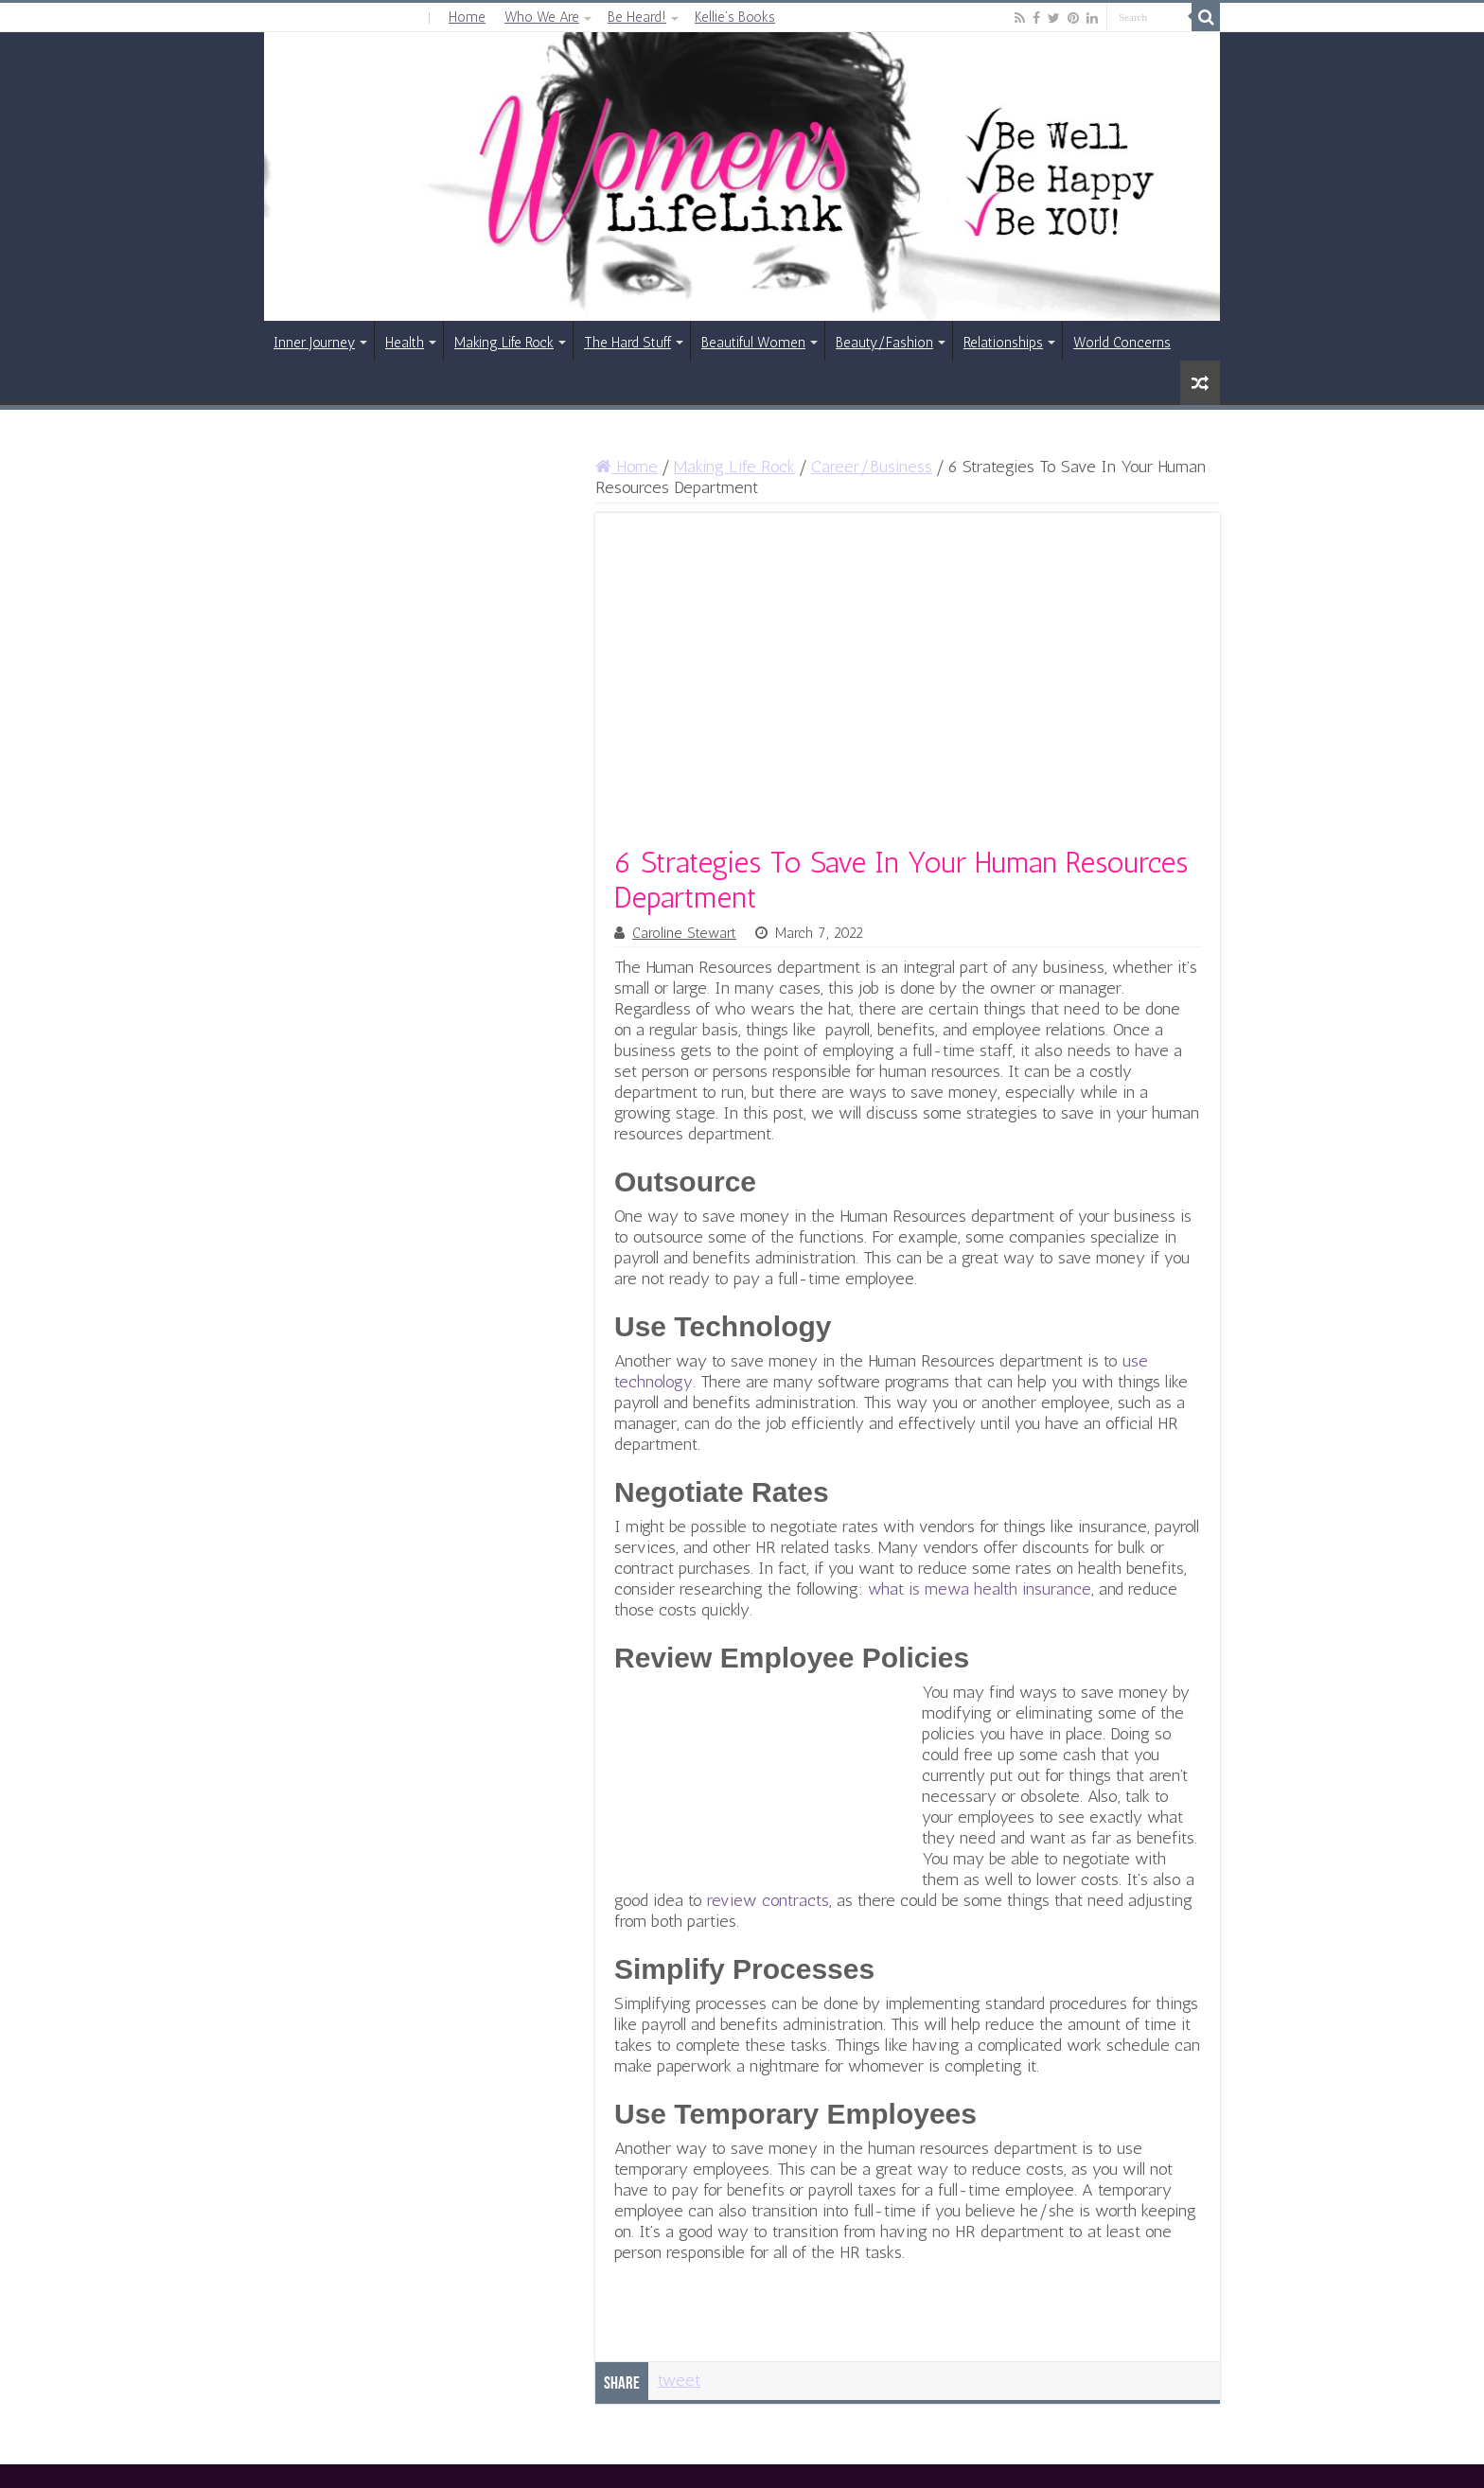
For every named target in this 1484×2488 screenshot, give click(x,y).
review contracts (768, 1900)
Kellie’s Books (735, 17)
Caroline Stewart (684, 933)
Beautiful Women (753, 342)
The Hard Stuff (627, 342)
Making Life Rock (504, 342)
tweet (679, 2380)
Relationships (1003, 342)
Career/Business (871, 466)
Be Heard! (637, 17)
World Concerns (1122, 342)
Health (404, 342)
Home (467, 17)
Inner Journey (314, 342)
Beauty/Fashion (884, 342)
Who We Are (541, 17)
